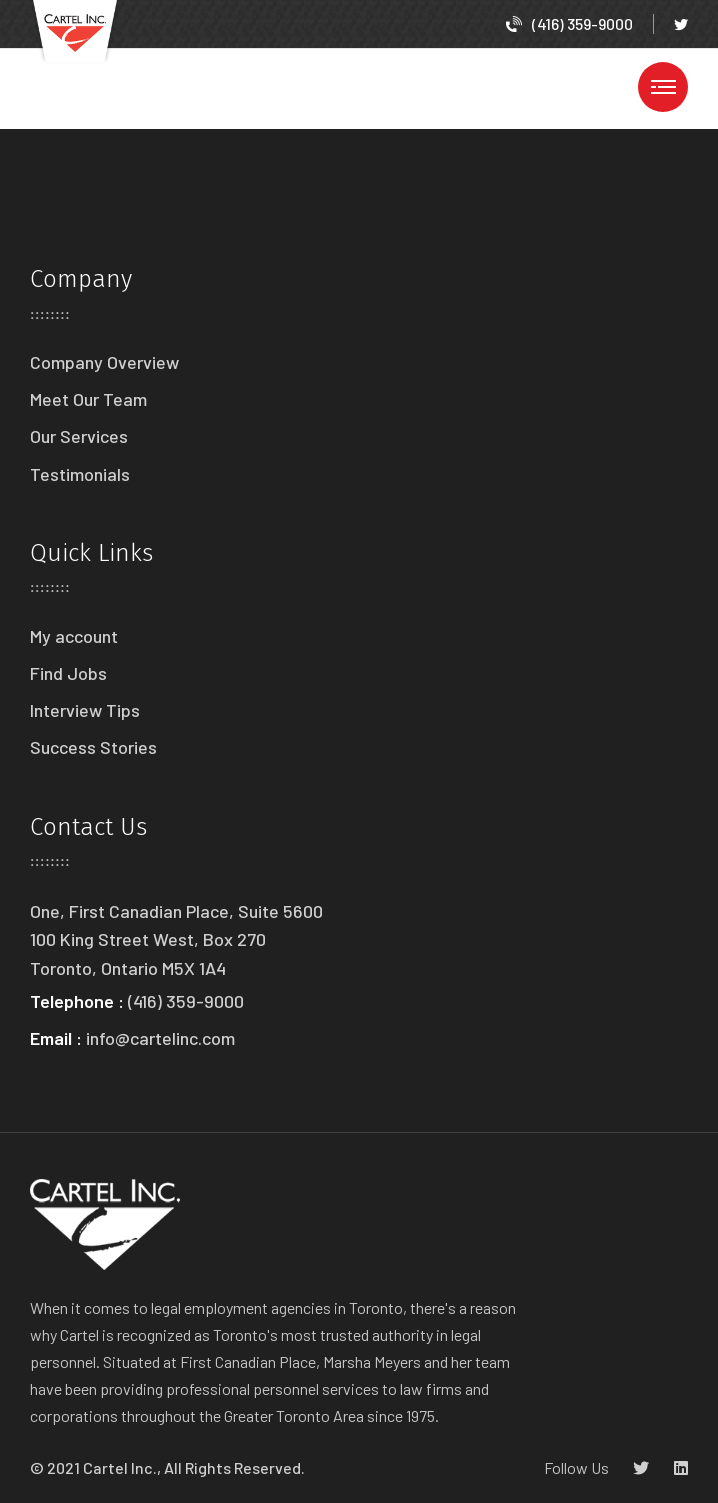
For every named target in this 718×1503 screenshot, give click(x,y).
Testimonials (80, 474)
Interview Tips (85, 710)
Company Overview (104, 362)
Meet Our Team (88, 399)
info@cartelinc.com (160, 1038)
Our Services (79, 436)
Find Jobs (68, 673)
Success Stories (93, 747)
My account (74, 636)
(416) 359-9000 (569, 23)
